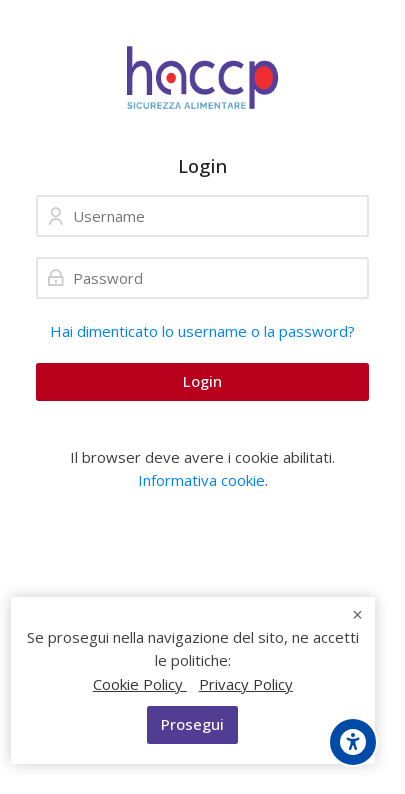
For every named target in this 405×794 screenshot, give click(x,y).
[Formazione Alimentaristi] (202, 77)
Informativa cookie (201, 480)
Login (202, 381)
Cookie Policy (140, 684)
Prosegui (192, 724)
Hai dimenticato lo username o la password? (202, 331)
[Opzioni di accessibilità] (353, 742)
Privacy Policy (246, 684)
